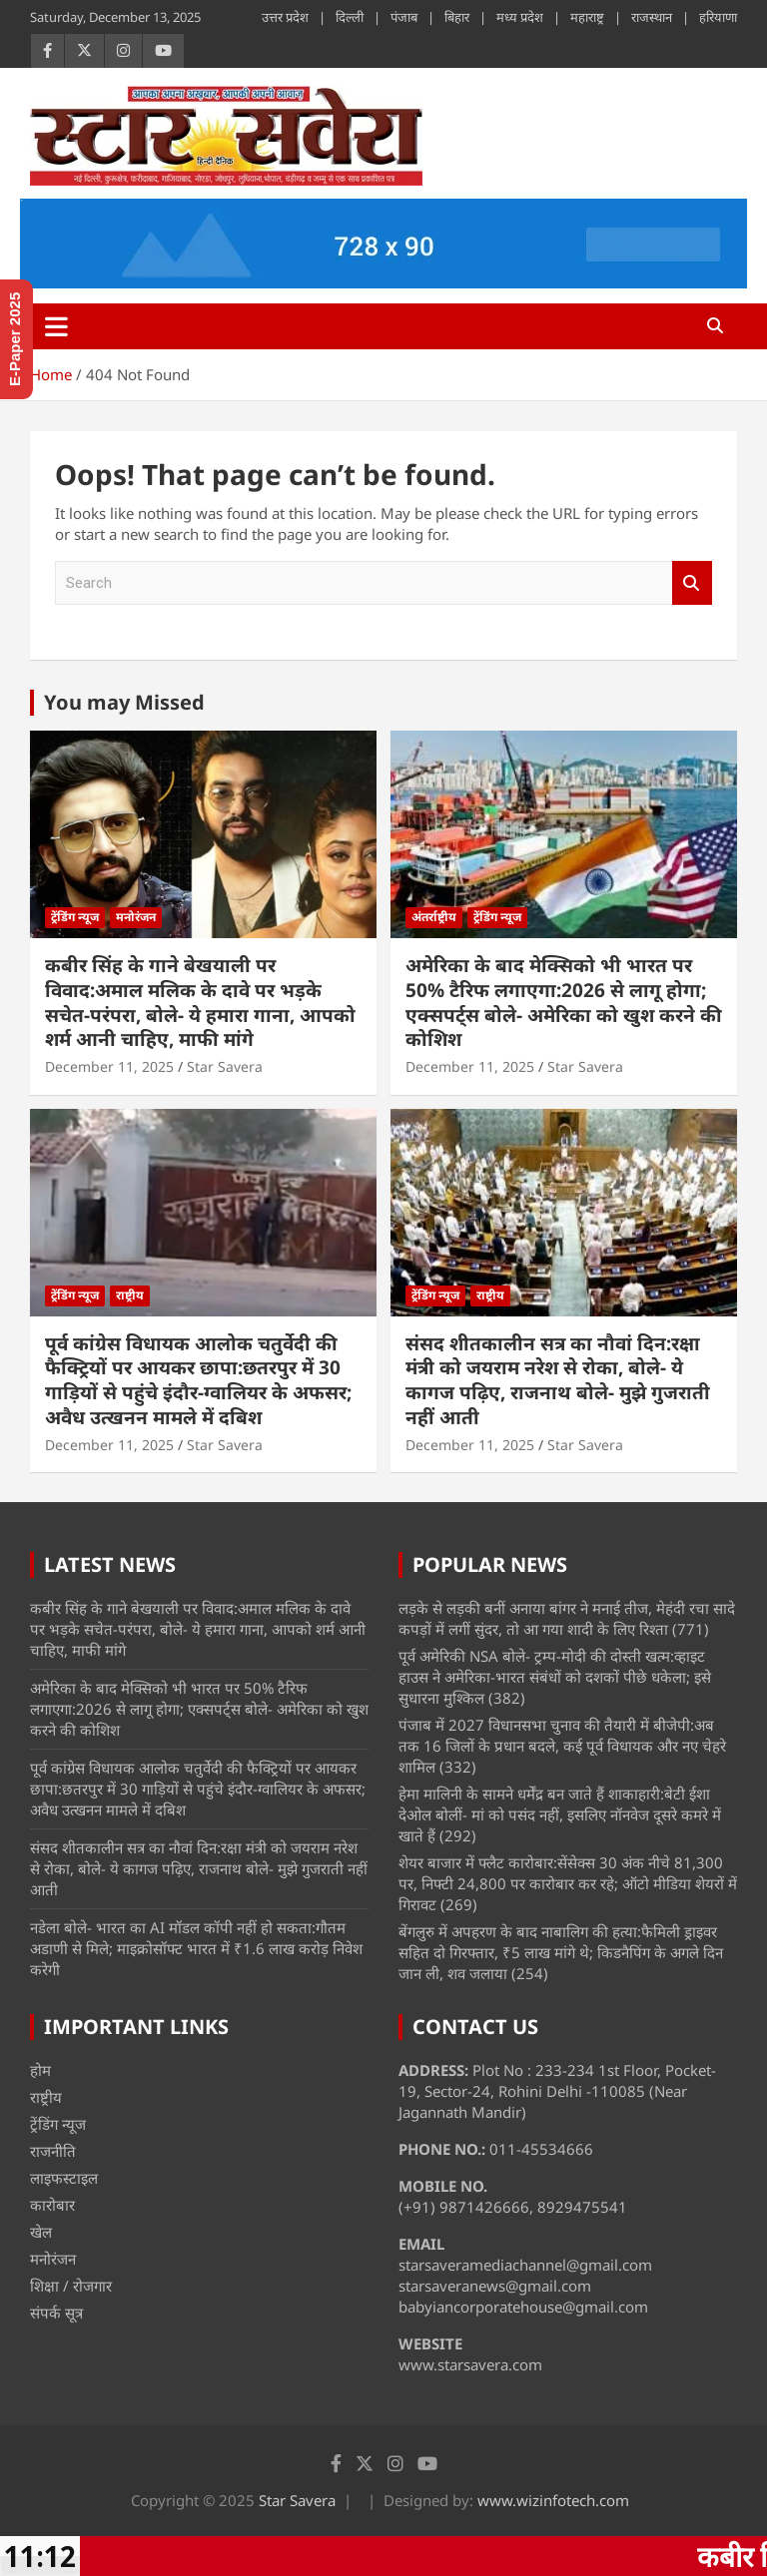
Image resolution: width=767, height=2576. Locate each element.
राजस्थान (651, 17)
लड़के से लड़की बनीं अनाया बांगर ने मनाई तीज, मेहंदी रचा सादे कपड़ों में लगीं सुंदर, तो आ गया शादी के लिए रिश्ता (566, 1618)
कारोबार (52, 2205)
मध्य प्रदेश (519, 17)
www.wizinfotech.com (553, 2500)
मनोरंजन (136, 916)
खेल (41, 2232)
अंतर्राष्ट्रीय (433, 916)
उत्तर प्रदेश (285, 17)
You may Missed (124, 702)
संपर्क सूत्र (56, 2312)
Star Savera (225, 1066)
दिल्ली (350, 17)
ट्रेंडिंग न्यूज (75, 916)
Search (692, 583)
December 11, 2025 (109, 1066)
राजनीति (53, 2151)
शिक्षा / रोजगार (71, 2286)
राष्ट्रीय (130, 1295)
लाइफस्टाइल (64, 2178)
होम (40, 2070)
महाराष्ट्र (587, 17)
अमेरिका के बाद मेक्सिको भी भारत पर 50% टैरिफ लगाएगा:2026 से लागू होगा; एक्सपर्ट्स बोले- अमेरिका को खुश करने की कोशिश (563, 1002)
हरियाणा (718, 17)
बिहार (456, 17)
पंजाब (403, 17)
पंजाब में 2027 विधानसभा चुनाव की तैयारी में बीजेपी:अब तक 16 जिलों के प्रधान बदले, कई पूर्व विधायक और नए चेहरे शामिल (562, 1746)
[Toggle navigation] (56, 326)
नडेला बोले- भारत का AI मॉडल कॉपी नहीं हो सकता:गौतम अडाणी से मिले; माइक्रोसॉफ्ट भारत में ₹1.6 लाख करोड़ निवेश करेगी (196, 1948)
